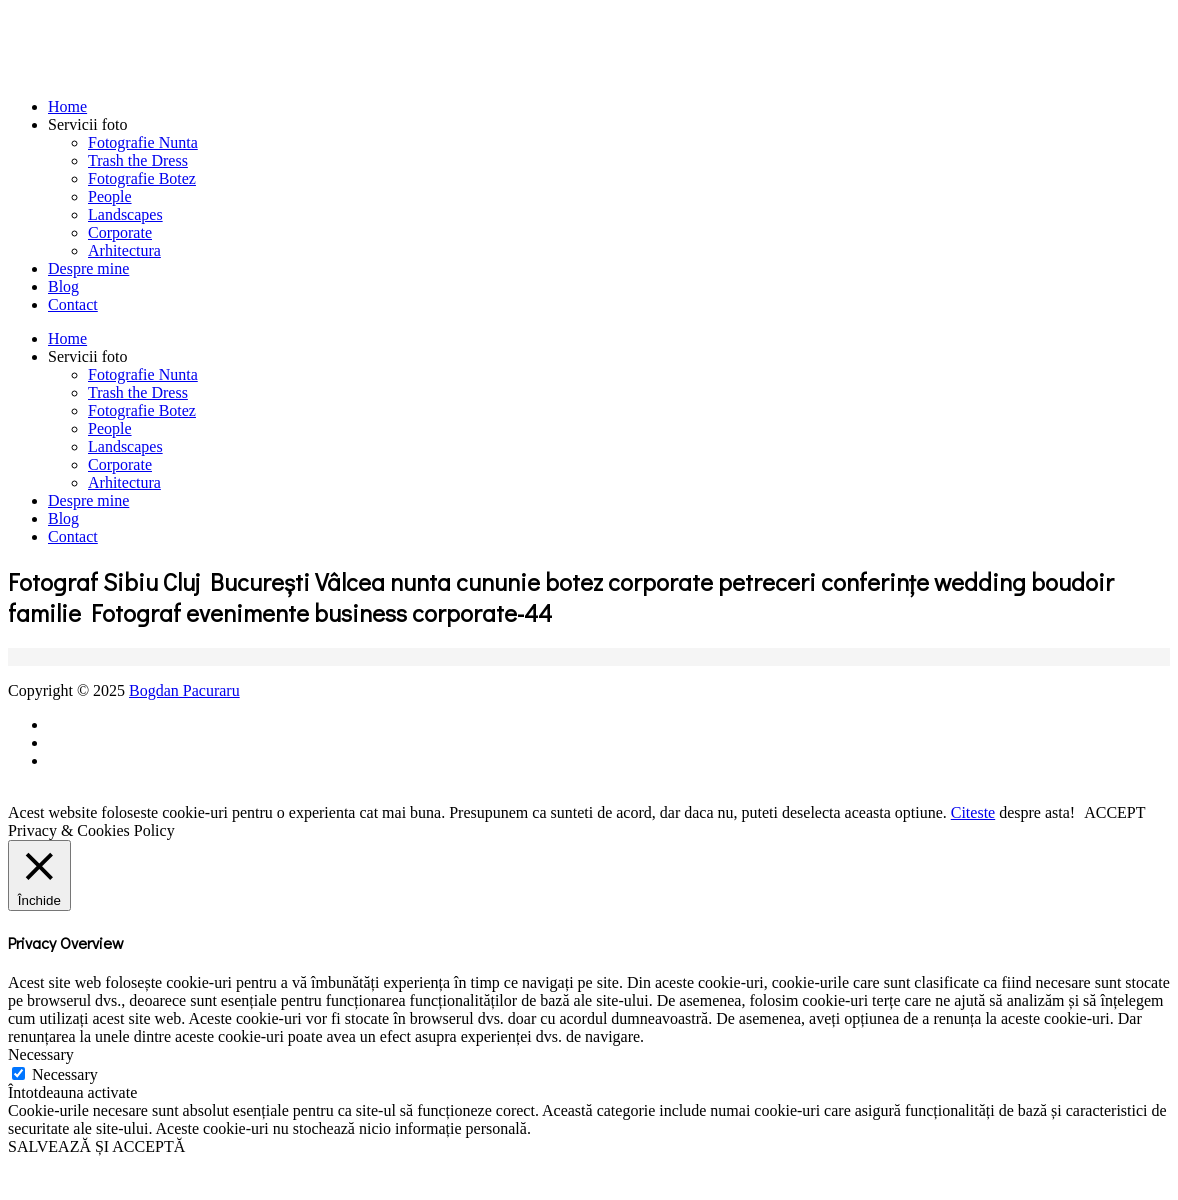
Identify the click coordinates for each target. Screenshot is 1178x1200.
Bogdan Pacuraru (184, 690)
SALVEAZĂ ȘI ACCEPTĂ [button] (96, 1146)
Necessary (65, 1074)
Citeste (973, 812)
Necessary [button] (41, 1054)
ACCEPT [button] (1114, 812)
